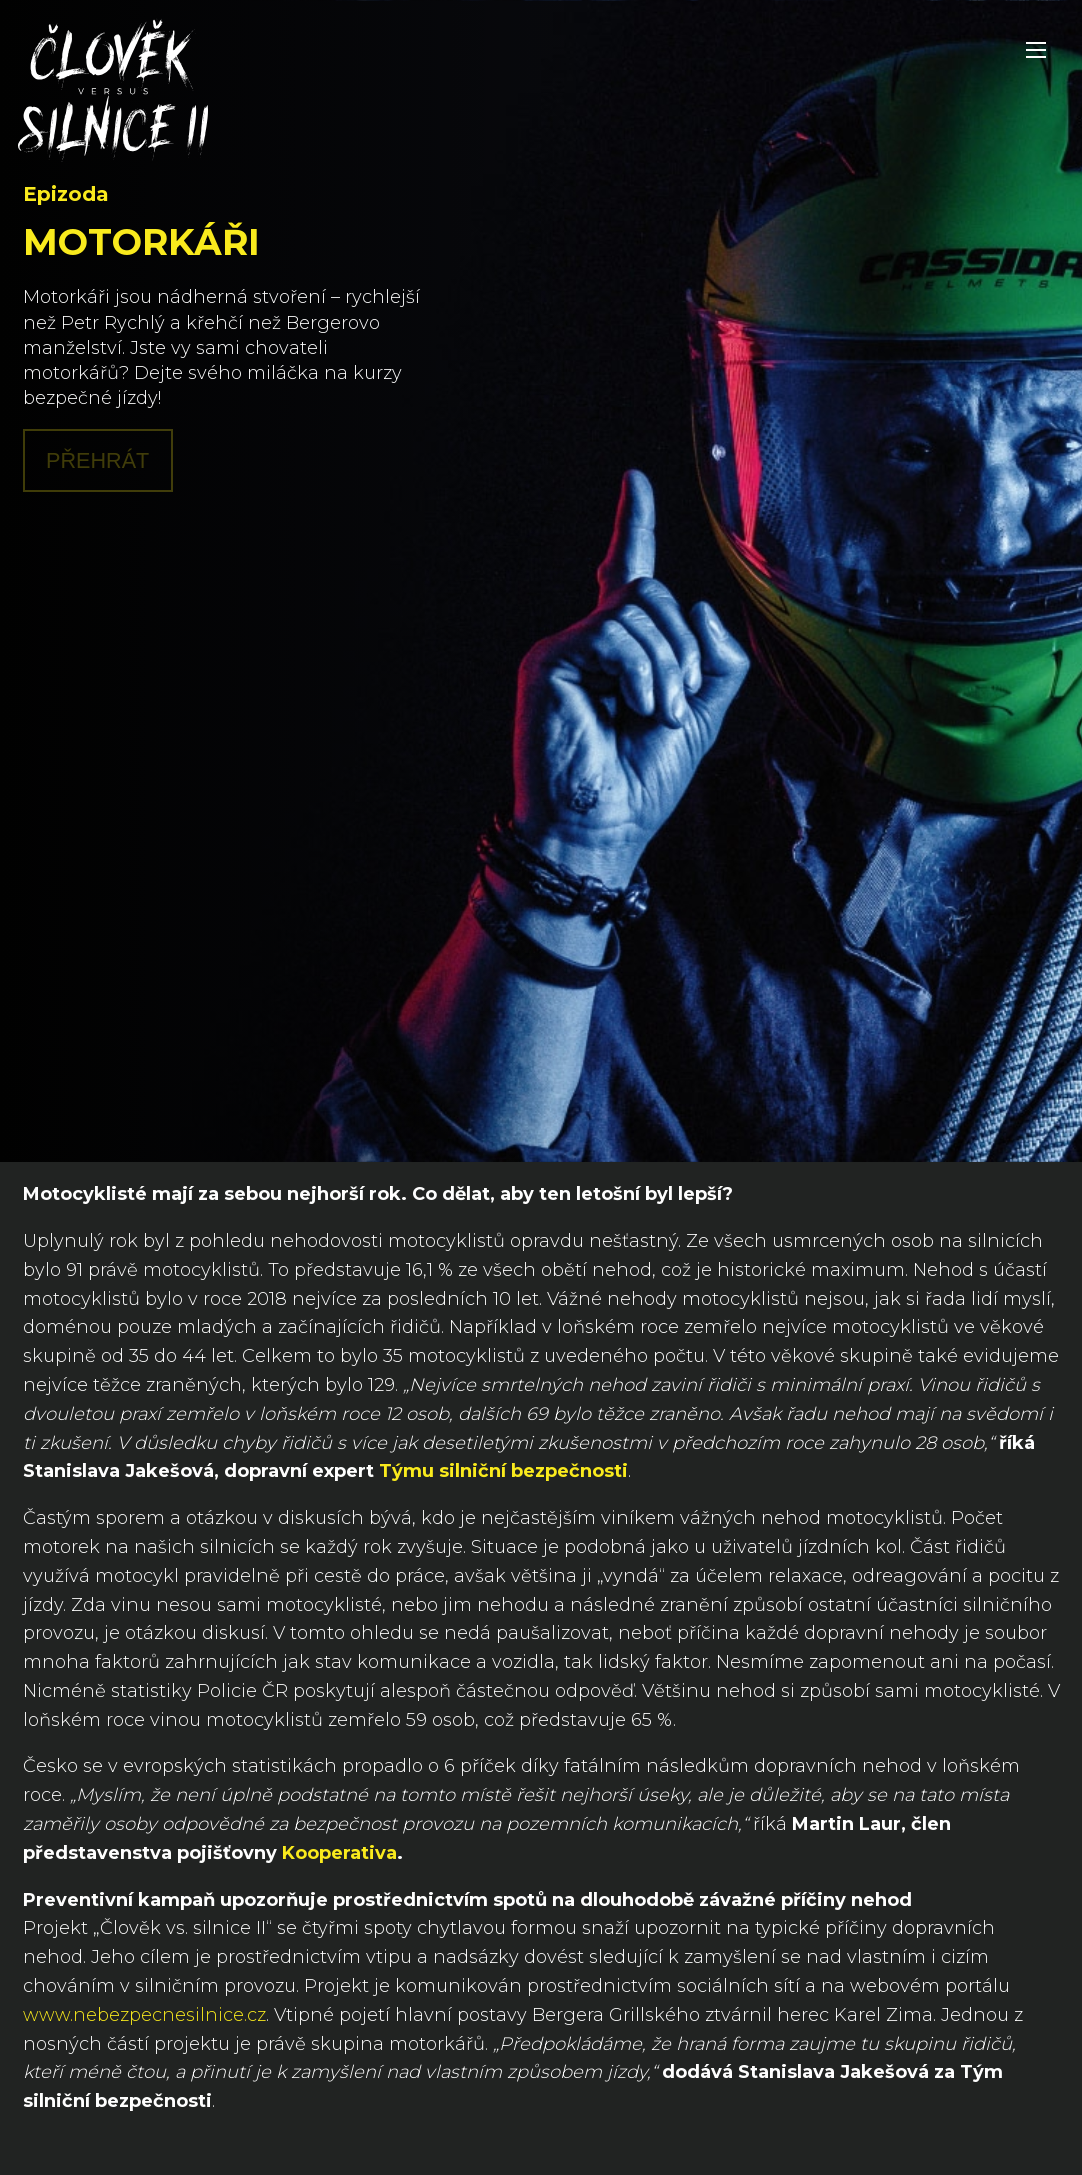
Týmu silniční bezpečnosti (503, 1471)
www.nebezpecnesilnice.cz (144, 2015)
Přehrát (97, 460)
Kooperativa (339, 1853)
